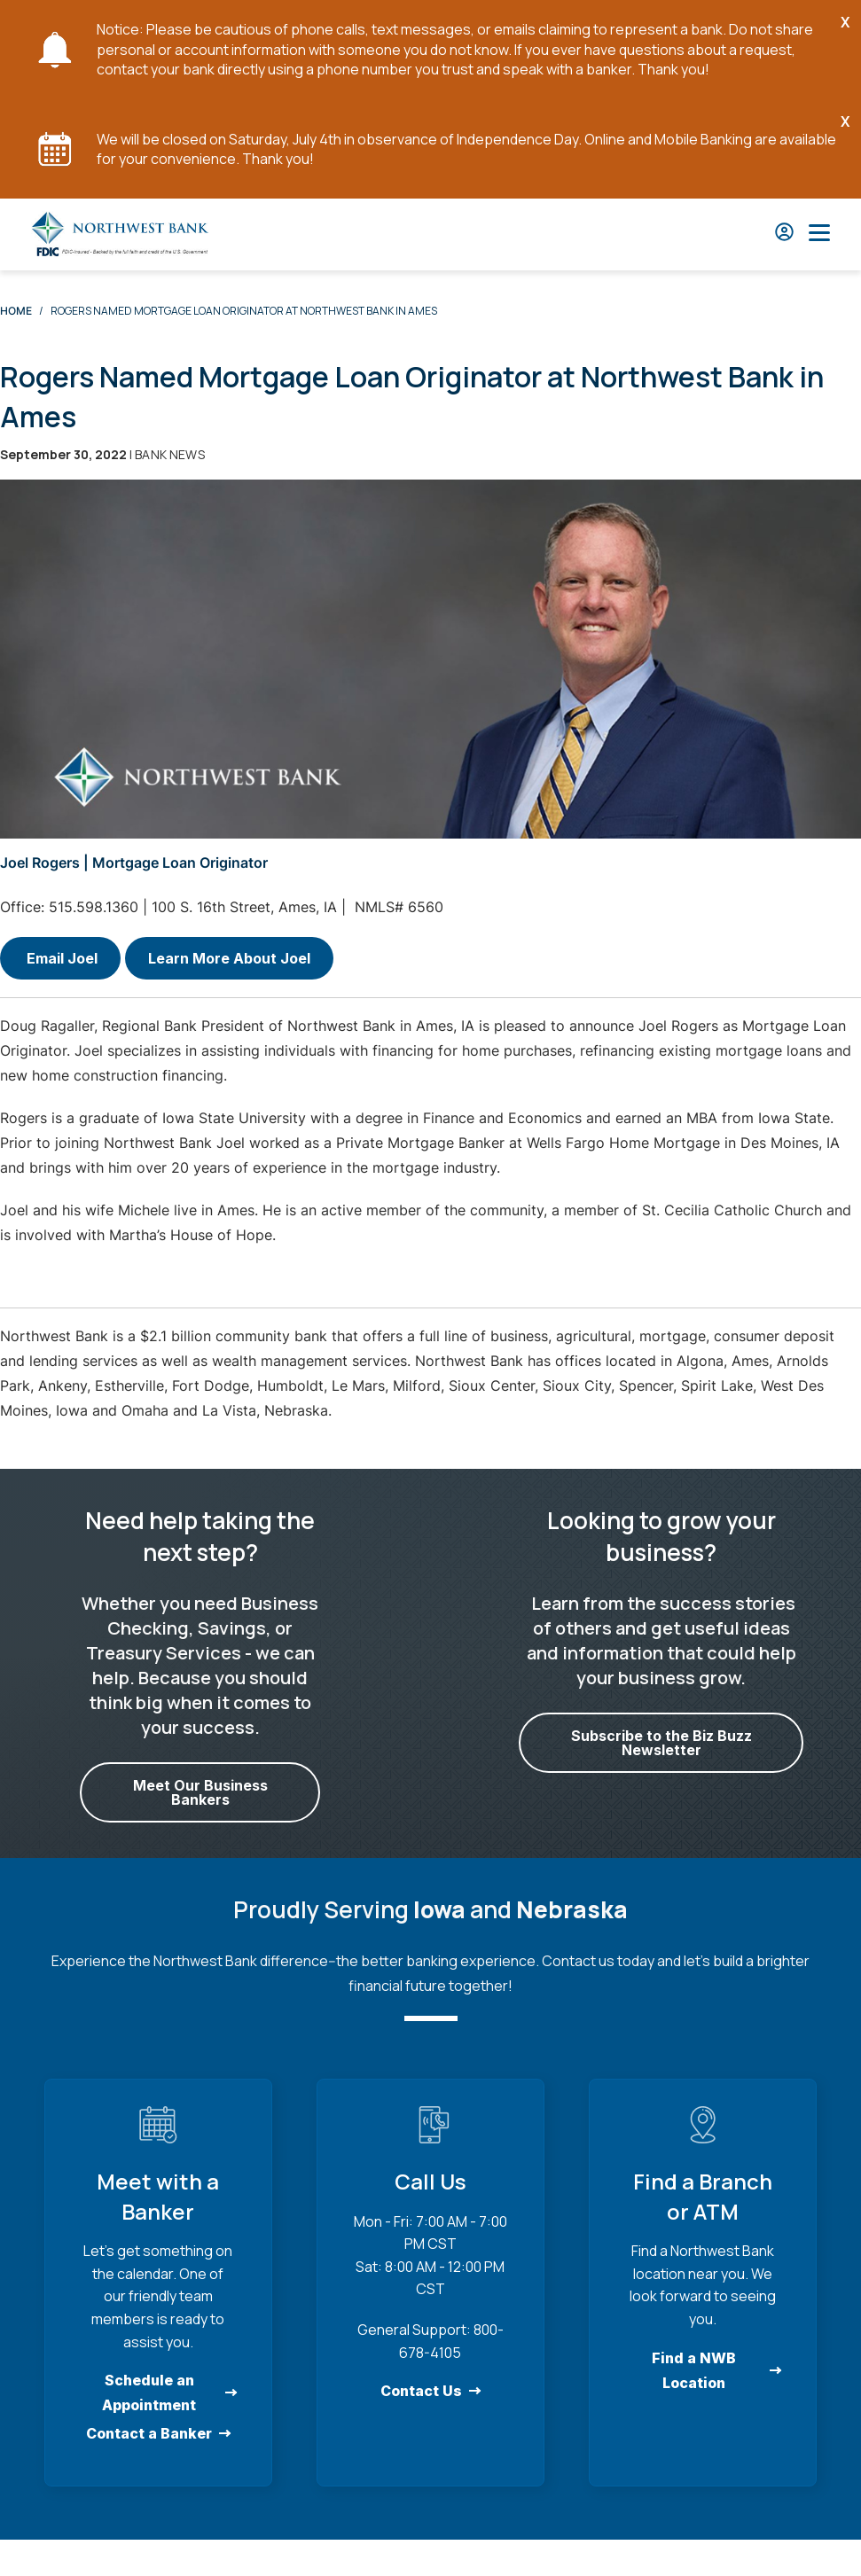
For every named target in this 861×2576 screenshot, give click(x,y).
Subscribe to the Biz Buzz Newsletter (660, 1743)
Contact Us (421, 2391)
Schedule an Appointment (149, 2392)
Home (16, 310)
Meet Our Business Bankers (200, 1792)
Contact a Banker (149, 2433)
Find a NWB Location (694, 2369)
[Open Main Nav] (819, 234)
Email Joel (60, 958)
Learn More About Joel (229, 958)
